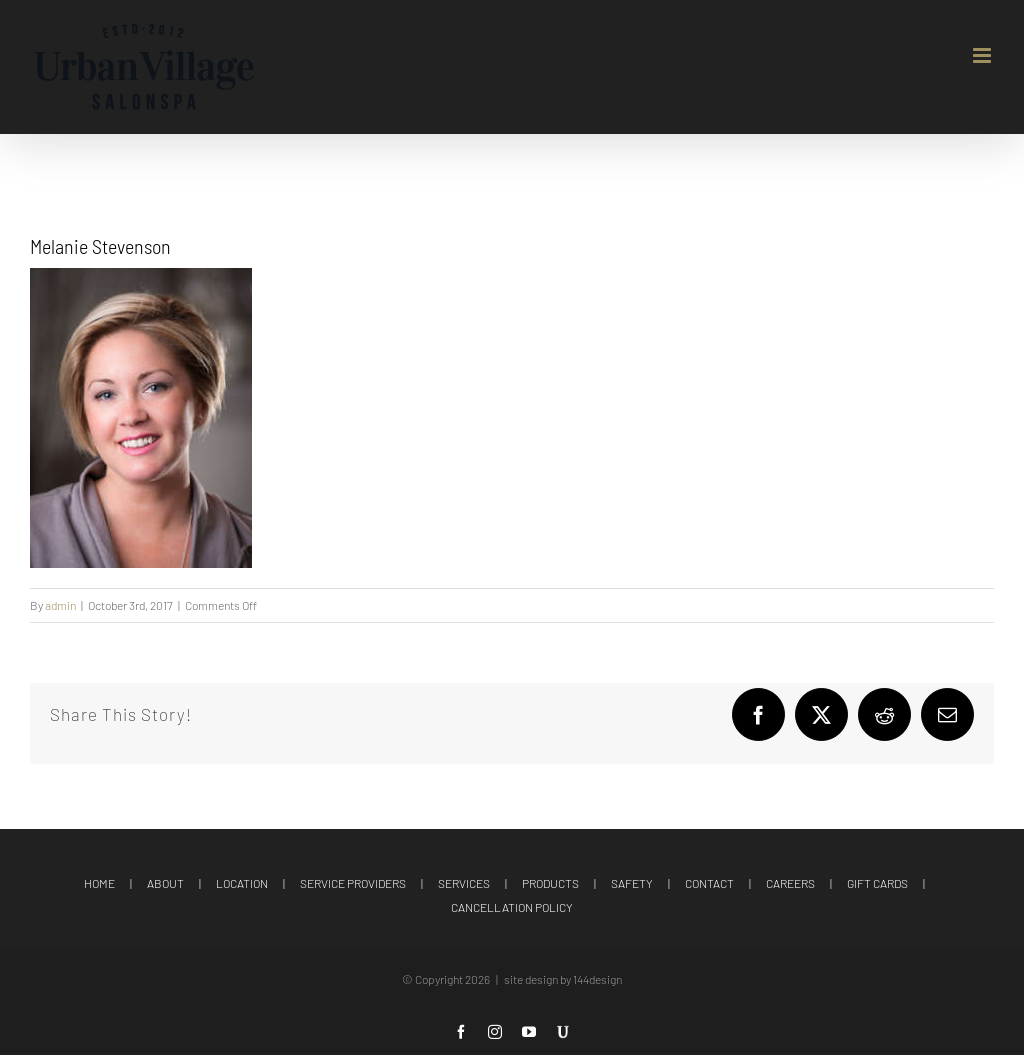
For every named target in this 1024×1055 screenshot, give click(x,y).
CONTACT (709, 883)
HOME (99, 883)
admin (60, 605)
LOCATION (242, 883)
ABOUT (165, 883)
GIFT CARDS (877, 883)
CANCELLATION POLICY (512, 907)
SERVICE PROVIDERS (353, 883)
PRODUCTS (550, 883)
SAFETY (632, 883)
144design (597, 979)
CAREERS (790, 883)
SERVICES (464, 883)
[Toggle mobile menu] (983, 55)
